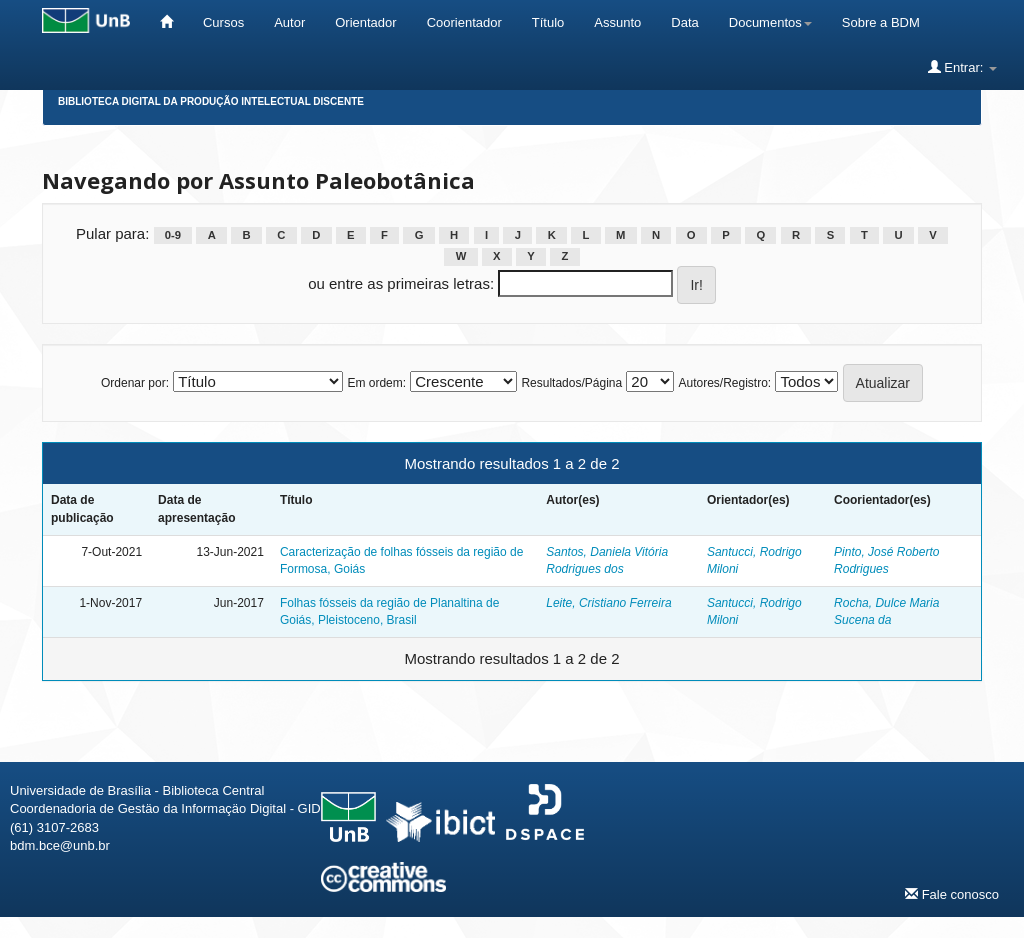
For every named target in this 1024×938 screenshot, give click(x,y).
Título (548, 22)
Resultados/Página (571, 383)
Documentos (770, 22)
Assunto (617, 22)
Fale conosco (952, 894)
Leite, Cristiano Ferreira (608, 603)
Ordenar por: (135, 383)
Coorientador (464, 22)
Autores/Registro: (724, 383)
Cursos (223, 22)
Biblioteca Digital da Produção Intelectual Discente (211, 101)
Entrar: (962, 67)
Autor (289, 22)
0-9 (173, 235)
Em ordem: (376, 383)
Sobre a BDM (881, 22)
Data (684, 22)
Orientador (365, 22)
